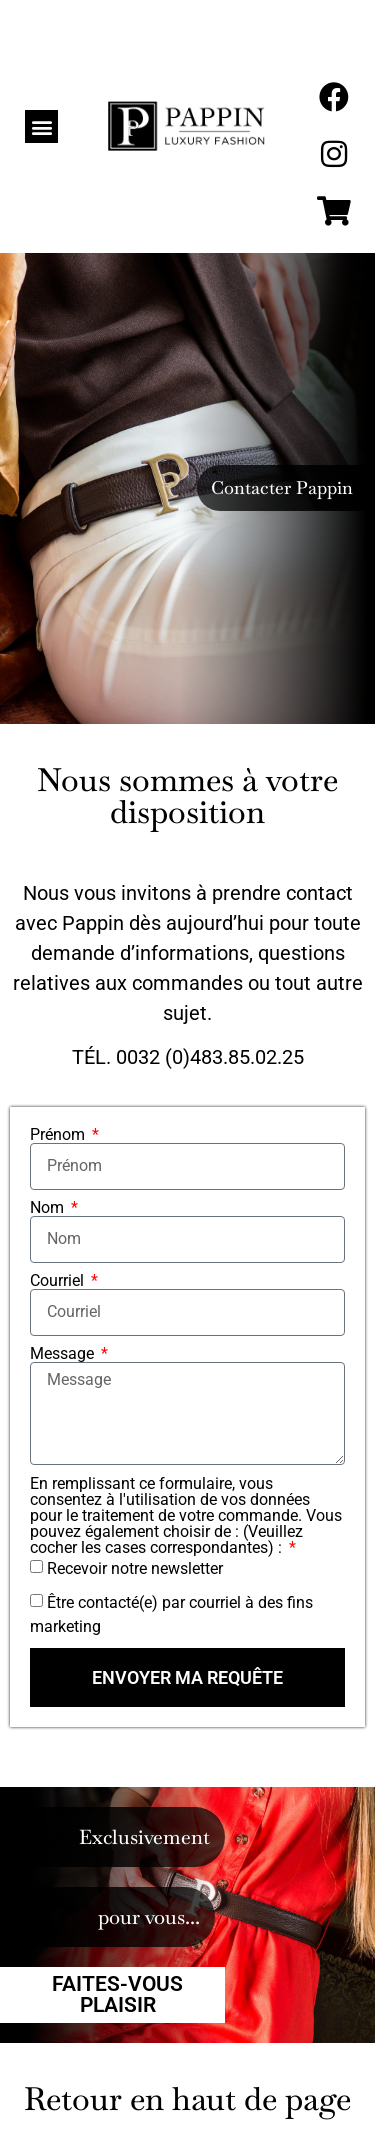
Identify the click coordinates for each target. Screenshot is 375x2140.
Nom (49, 1208)
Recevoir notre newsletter (135, 1568)
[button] (41, 126)
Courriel (59, 1281)
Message (64, 1354)
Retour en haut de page (187, 2098)
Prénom (59, 1135)
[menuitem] (335, 41)
